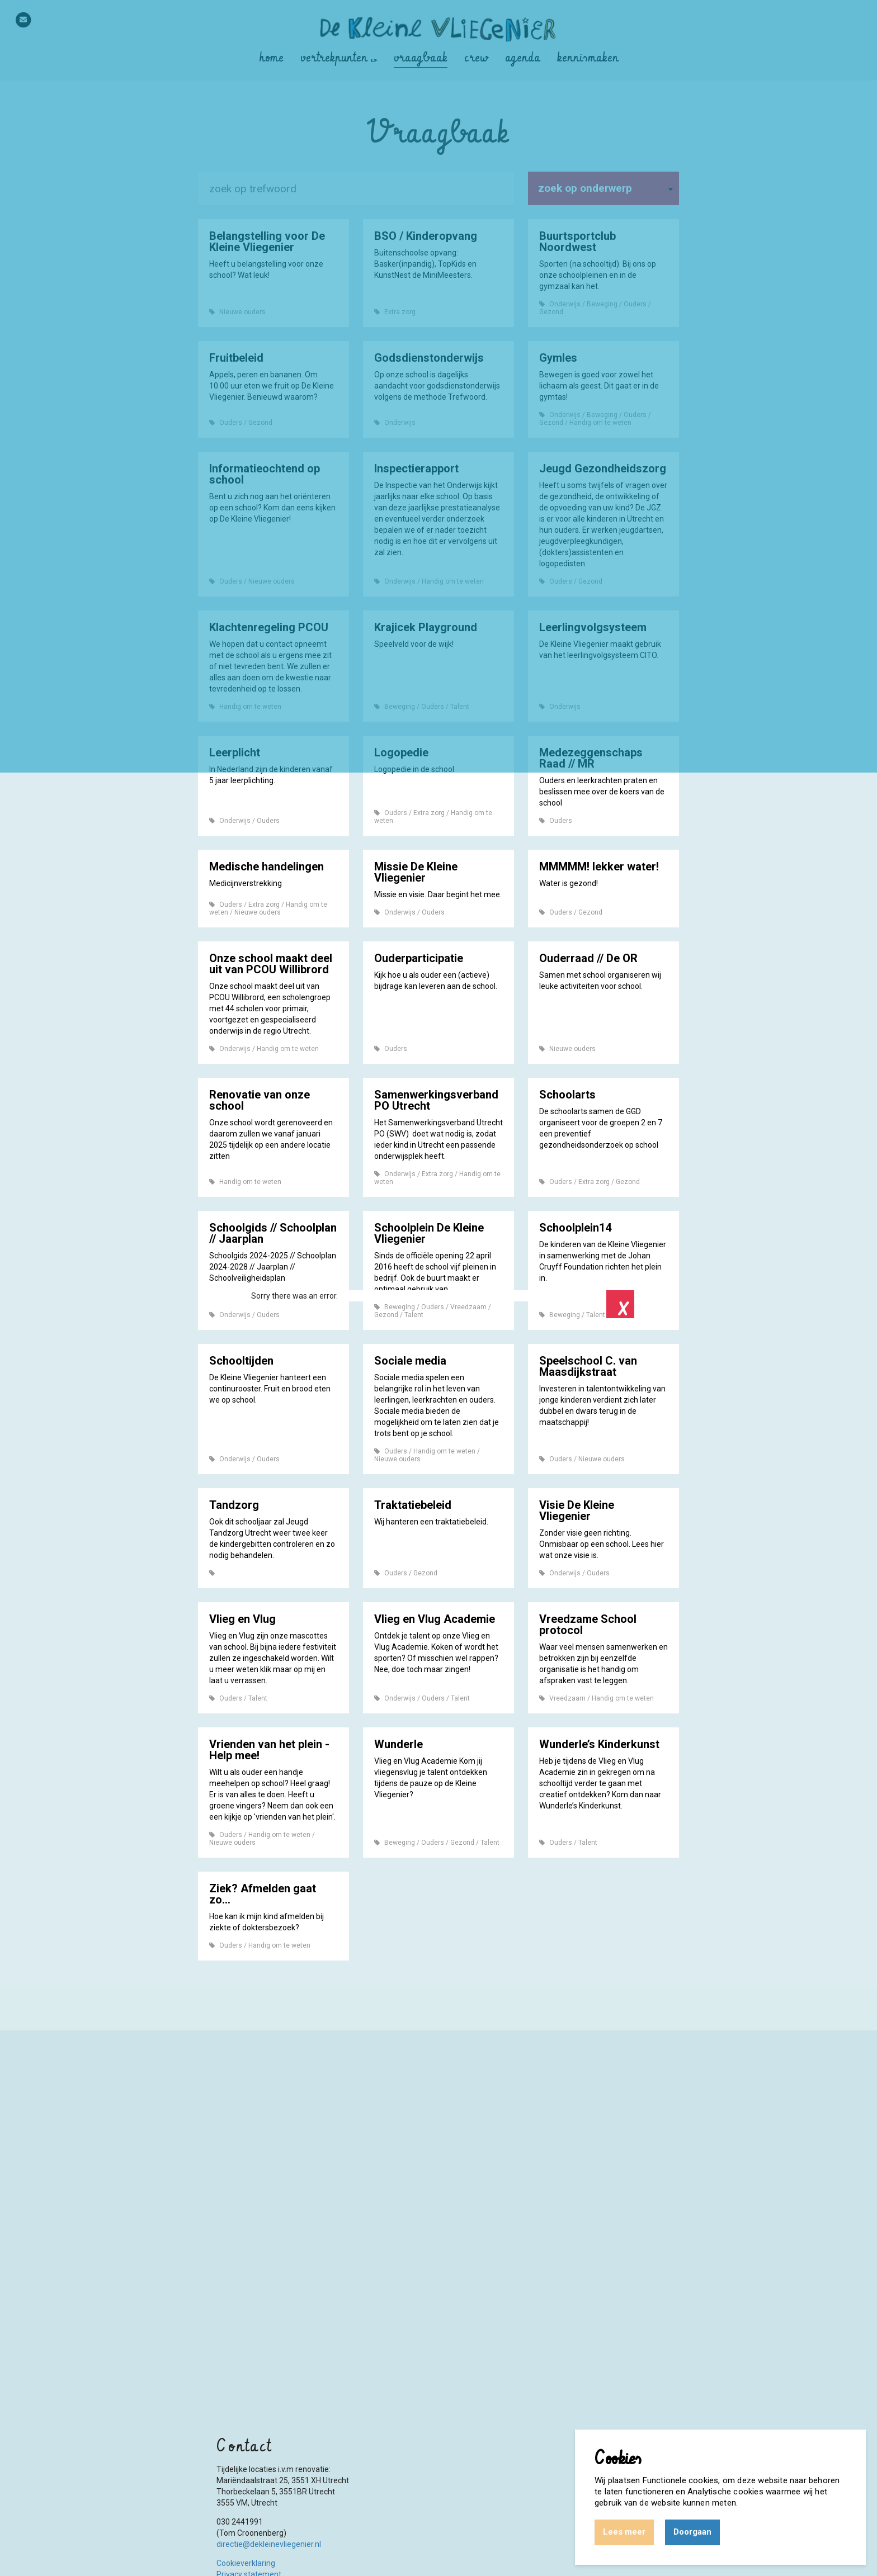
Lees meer (624, 2532)
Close (620, 1304)
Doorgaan (692, 2532)
